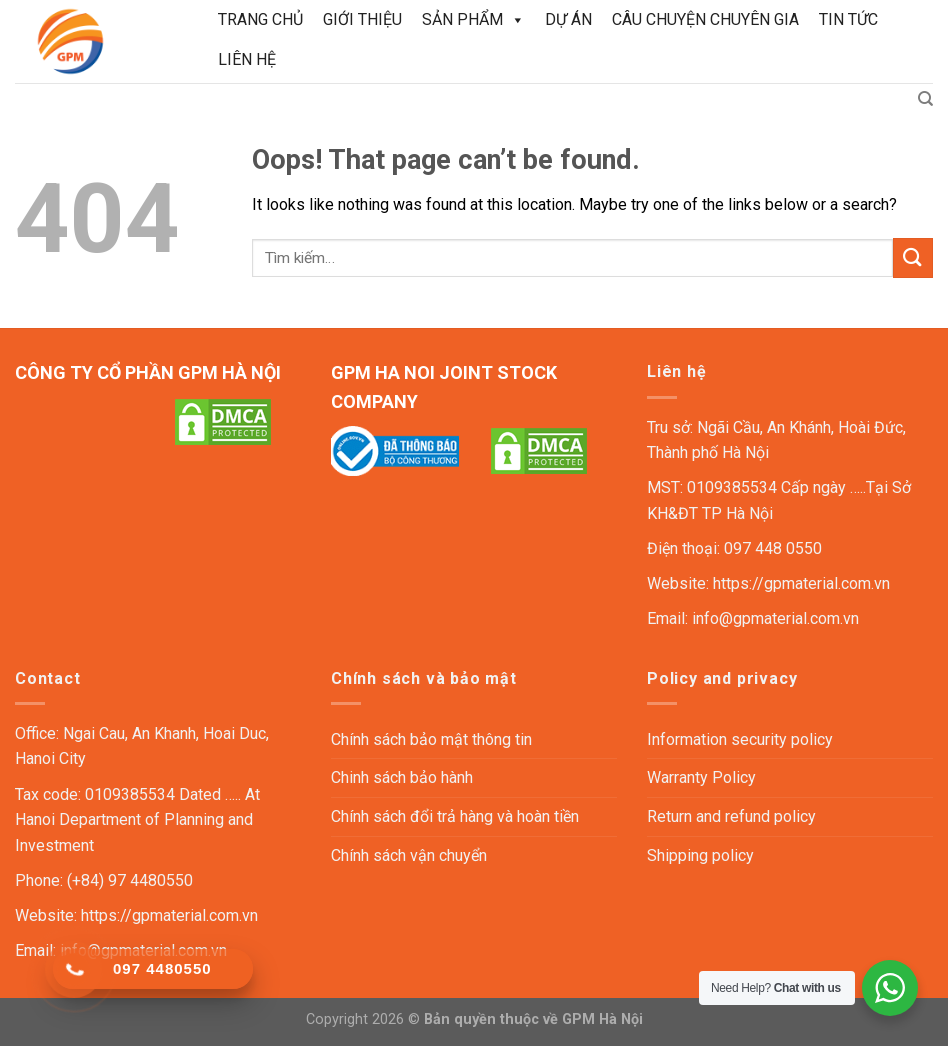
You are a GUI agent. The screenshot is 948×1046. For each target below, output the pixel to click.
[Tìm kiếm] (925, 99)
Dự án (568, 19)
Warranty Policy (701, 777)
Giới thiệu (362, 19)
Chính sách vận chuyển (409, 855)
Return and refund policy (731, 816)
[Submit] (913, 257)
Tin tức (848, 19)
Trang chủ (260, 19)
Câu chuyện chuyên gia (705, 19)
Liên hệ (247, 59)
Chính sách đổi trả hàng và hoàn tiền (455, 816)
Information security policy (740, 739)
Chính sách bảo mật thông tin (431, 739)
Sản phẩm (473, 20)
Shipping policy (700, 855)
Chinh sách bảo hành (402, 777)
